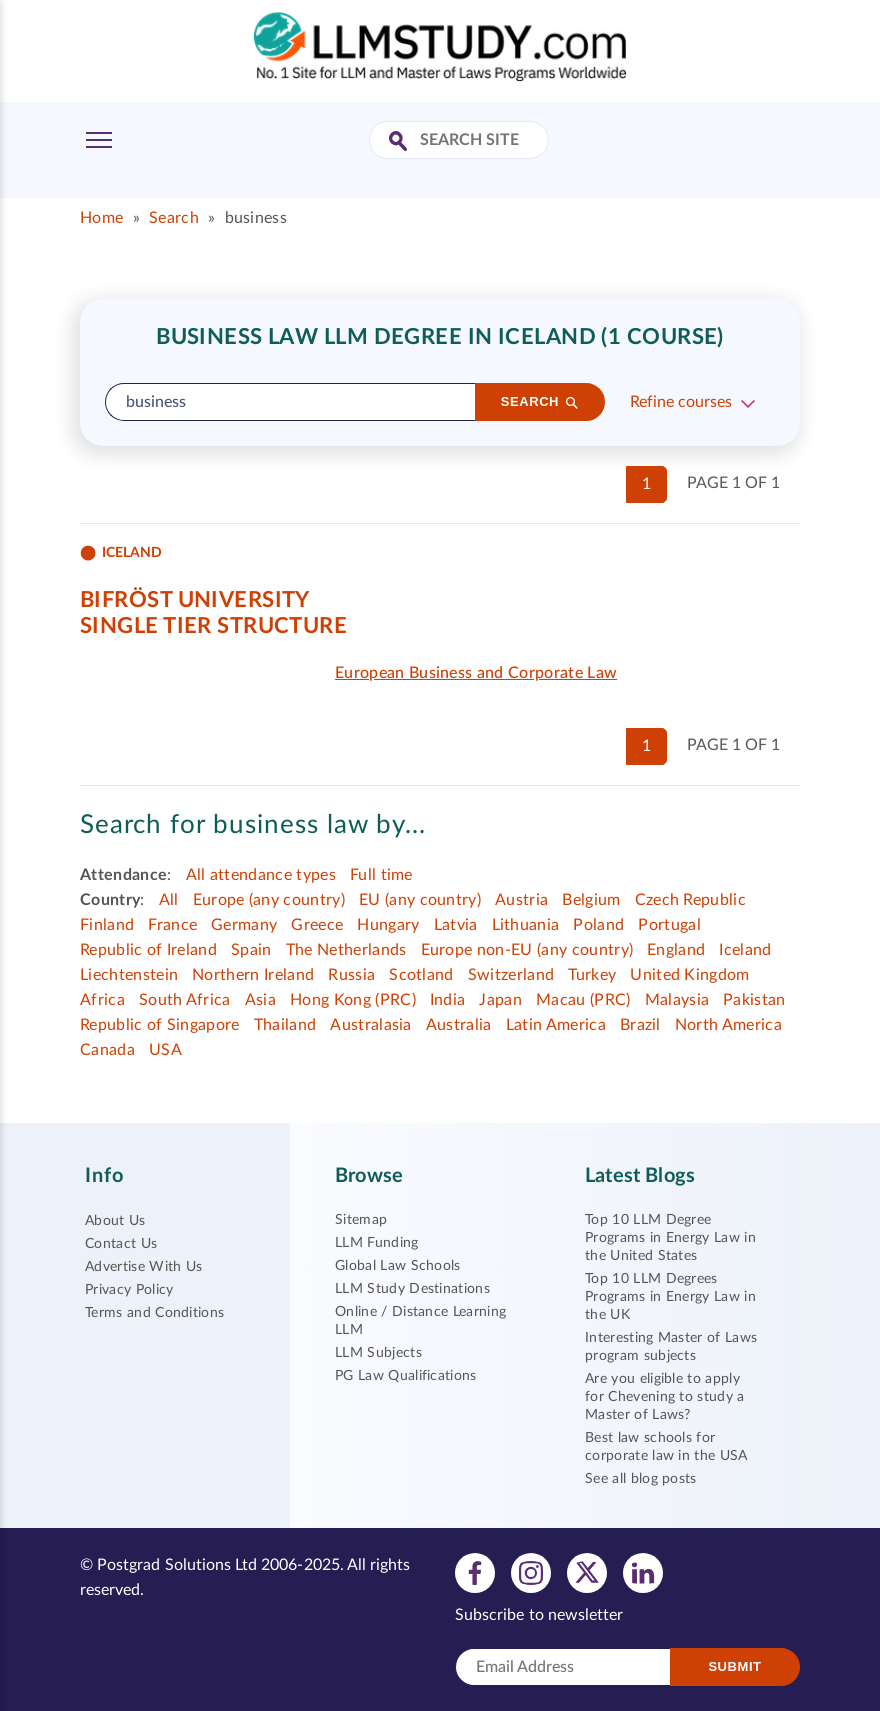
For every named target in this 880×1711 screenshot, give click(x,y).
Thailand (285, 1025)
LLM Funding (377, 1243)
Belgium (591, 900)
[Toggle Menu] (99, 140)
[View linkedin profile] (643, 1572)
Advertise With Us (143, 1267)
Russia (351, 975)
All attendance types (261, 875)
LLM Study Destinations (412, 1289)
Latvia (456, 925)
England (676, 950)
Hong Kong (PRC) (353, 1000)
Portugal (669, 925)
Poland (598, 925)
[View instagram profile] (531, 1572)
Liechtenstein (129, 975)
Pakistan (754, 1000)
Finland (107, 925)
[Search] (540, 402)
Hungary (388, 925)
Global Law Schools (398, 1266)
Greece (317, 925)
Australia (459, 1025)
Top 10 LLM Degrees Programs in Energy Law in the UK (670, 1297)
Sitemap (361, 1220)
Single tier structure (213, 626)
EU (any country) (420, 900)
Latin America (556, 1025)
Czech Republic (690, 900)
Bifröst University (195, 600)
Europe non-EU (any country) (527, 950)
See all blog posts (641, 1479)
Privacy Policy (129, 1290)
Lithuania (526, 925)
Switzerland (511, 975)
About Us (115, 1221)
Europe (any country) (269, 900)
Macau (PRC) (583, 1000)
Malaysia (677, 1000)
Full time (381, 875)
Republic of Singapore (160, 1025)
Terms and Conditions (154, 1313)
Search (174, 218)
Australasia (371, 1025)
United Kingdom (689, 975)
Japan (500, 1000)
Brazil (640, 1025)
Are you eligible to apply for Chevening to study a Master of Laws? (665, 1397)
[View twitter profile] (587, 1572)
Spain (251, 950)
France (172, 925)
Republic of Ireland (148, 950)
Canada (107, 1050)
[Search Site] (400, 142)
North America (728, 1025)
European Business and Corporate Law (476, 673)
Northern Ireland (253, 975)
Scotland (421, 975)
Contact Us (121, 1244)
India (448, 1000)
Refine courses (681, 402)
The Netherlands (346, 950)
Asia (260, 1000)
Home (101, 218)
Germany (244, 925)
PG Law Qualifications (406, 1376)
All (169, 900)
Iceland (745, 950)
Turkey (592, 975)
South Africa (185, 1000)
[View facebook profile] (475, 1572)
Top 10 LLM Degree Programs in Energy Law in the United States (670, 1238)
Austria (521, 900)
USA (165, 1050)
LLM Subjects (378, 1353)
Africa (102, 1000)
